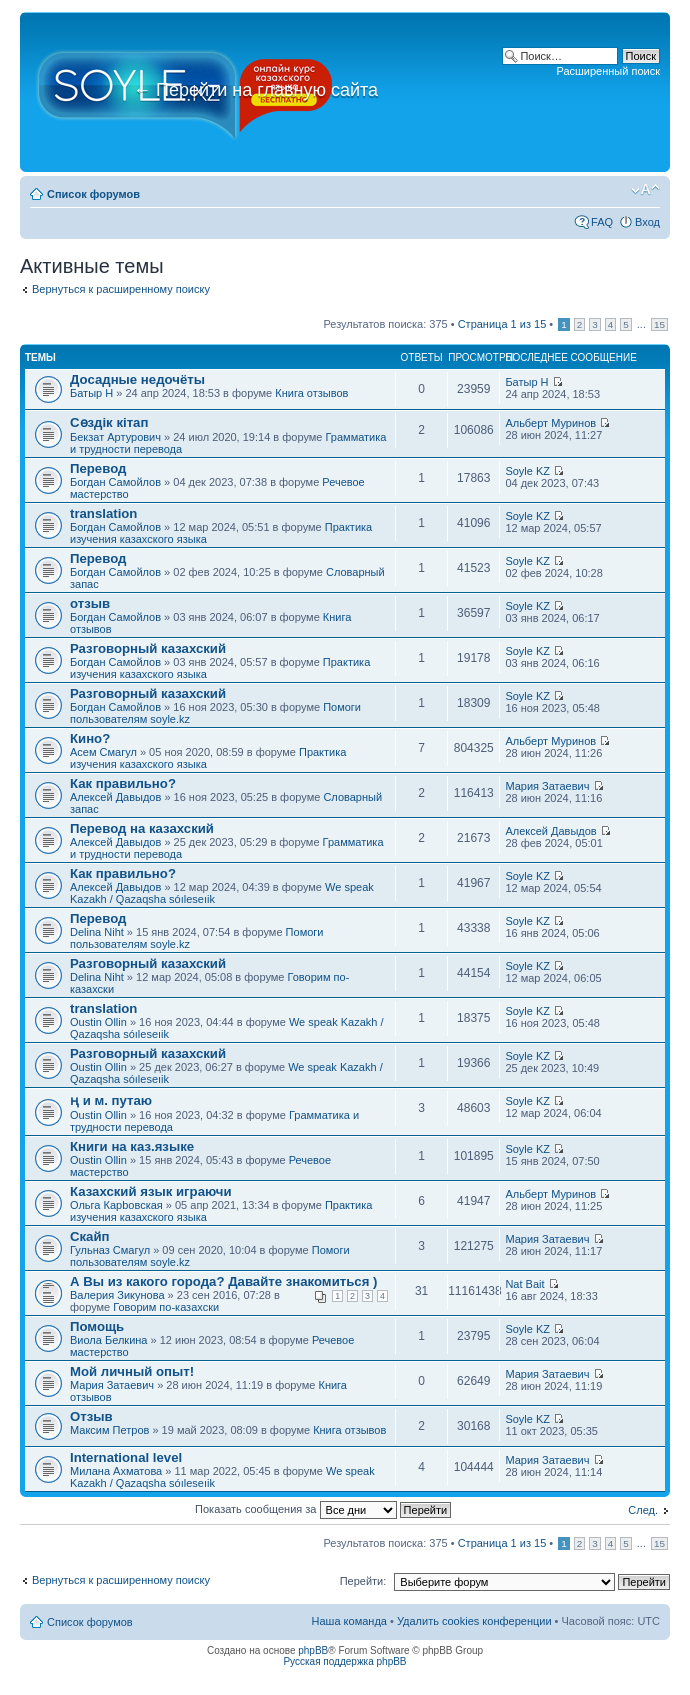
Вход (647, 222)
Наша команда (349, 1621)
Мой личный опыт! (132, 1371)
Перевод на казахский (142, 828)
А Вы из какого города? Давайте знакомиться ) (223, 1281)
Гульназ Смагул (110, 1250)
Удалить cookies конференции (474, 1621)
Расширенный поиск (608, 71)
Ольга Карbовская (116, 1205)
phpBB (313, 1650)
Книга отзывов (311, 393)
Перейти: (363, 1581)
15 (659, 324)
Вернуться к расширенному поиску (121, 289)
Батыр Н (91, 393)
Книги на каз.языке (132, 1146)
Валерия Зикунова (117, 1295)
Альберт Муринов (550, 423)
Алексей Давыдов (115, 797)
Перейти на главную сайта (255, 90)
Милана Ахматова (116, 1471)
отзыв (90, 603)
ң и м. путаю (111, 1100)
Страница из (502, 324)
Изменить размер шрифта (645, 190)
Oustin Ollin (98, 1022)
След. (643, 1510)
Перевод (98, 468)
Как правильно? (123, 783)
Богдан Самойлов (115, 482)
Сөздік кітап (109, 422)
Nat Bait (524, 1284)
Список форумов (93, 194)
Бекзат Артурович (115, 437)
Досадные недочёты (137, 379)
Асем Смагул (103, 752)
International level (126, 1457)
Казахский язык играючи (151, 1191)
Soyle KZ (527, 471)
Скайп (90, 1236)
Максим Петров (109, 1430)
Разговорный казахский (148, 648)
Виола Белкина (109, 1340)
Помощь (97, 1326)
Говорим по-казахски (166, 1307)
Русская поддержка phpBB (344, 1661)
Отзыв (91, 1416)
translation (103, 513)
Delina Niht (97, 932)
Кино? (90, 738)
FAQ (602, 222)
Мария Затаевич (547, 786)
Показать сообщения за (323, 1509)
